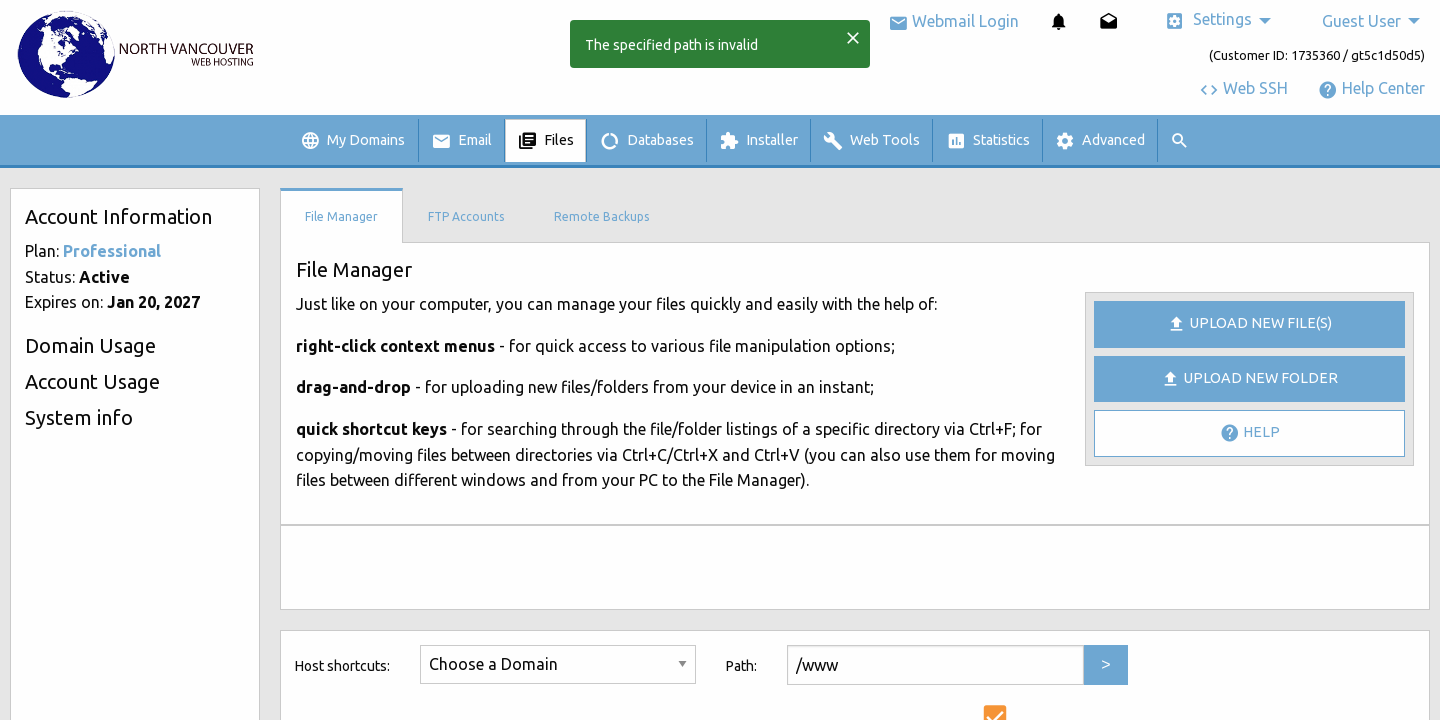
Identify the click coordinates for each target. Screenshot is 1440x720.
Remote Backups (601, 216)
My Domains (352, 141)
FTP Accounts (466, 216)
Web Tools (871, 141)
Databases (647, 141)
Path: (741, 666)
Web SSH (1243, 88)
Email (461, 141)
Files (545, 141)
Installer (758, 141)
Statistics (988, 141)
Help (1250, 433)
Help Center (1371, 88)
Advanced (1100, 141)
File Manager (341, 216)
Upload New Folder (1249, 379)
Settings (1208, 20)
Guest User (1361, 21)
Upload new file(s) (1249, 324)
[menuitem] (1059, 21)
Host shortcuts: (342, 666)
